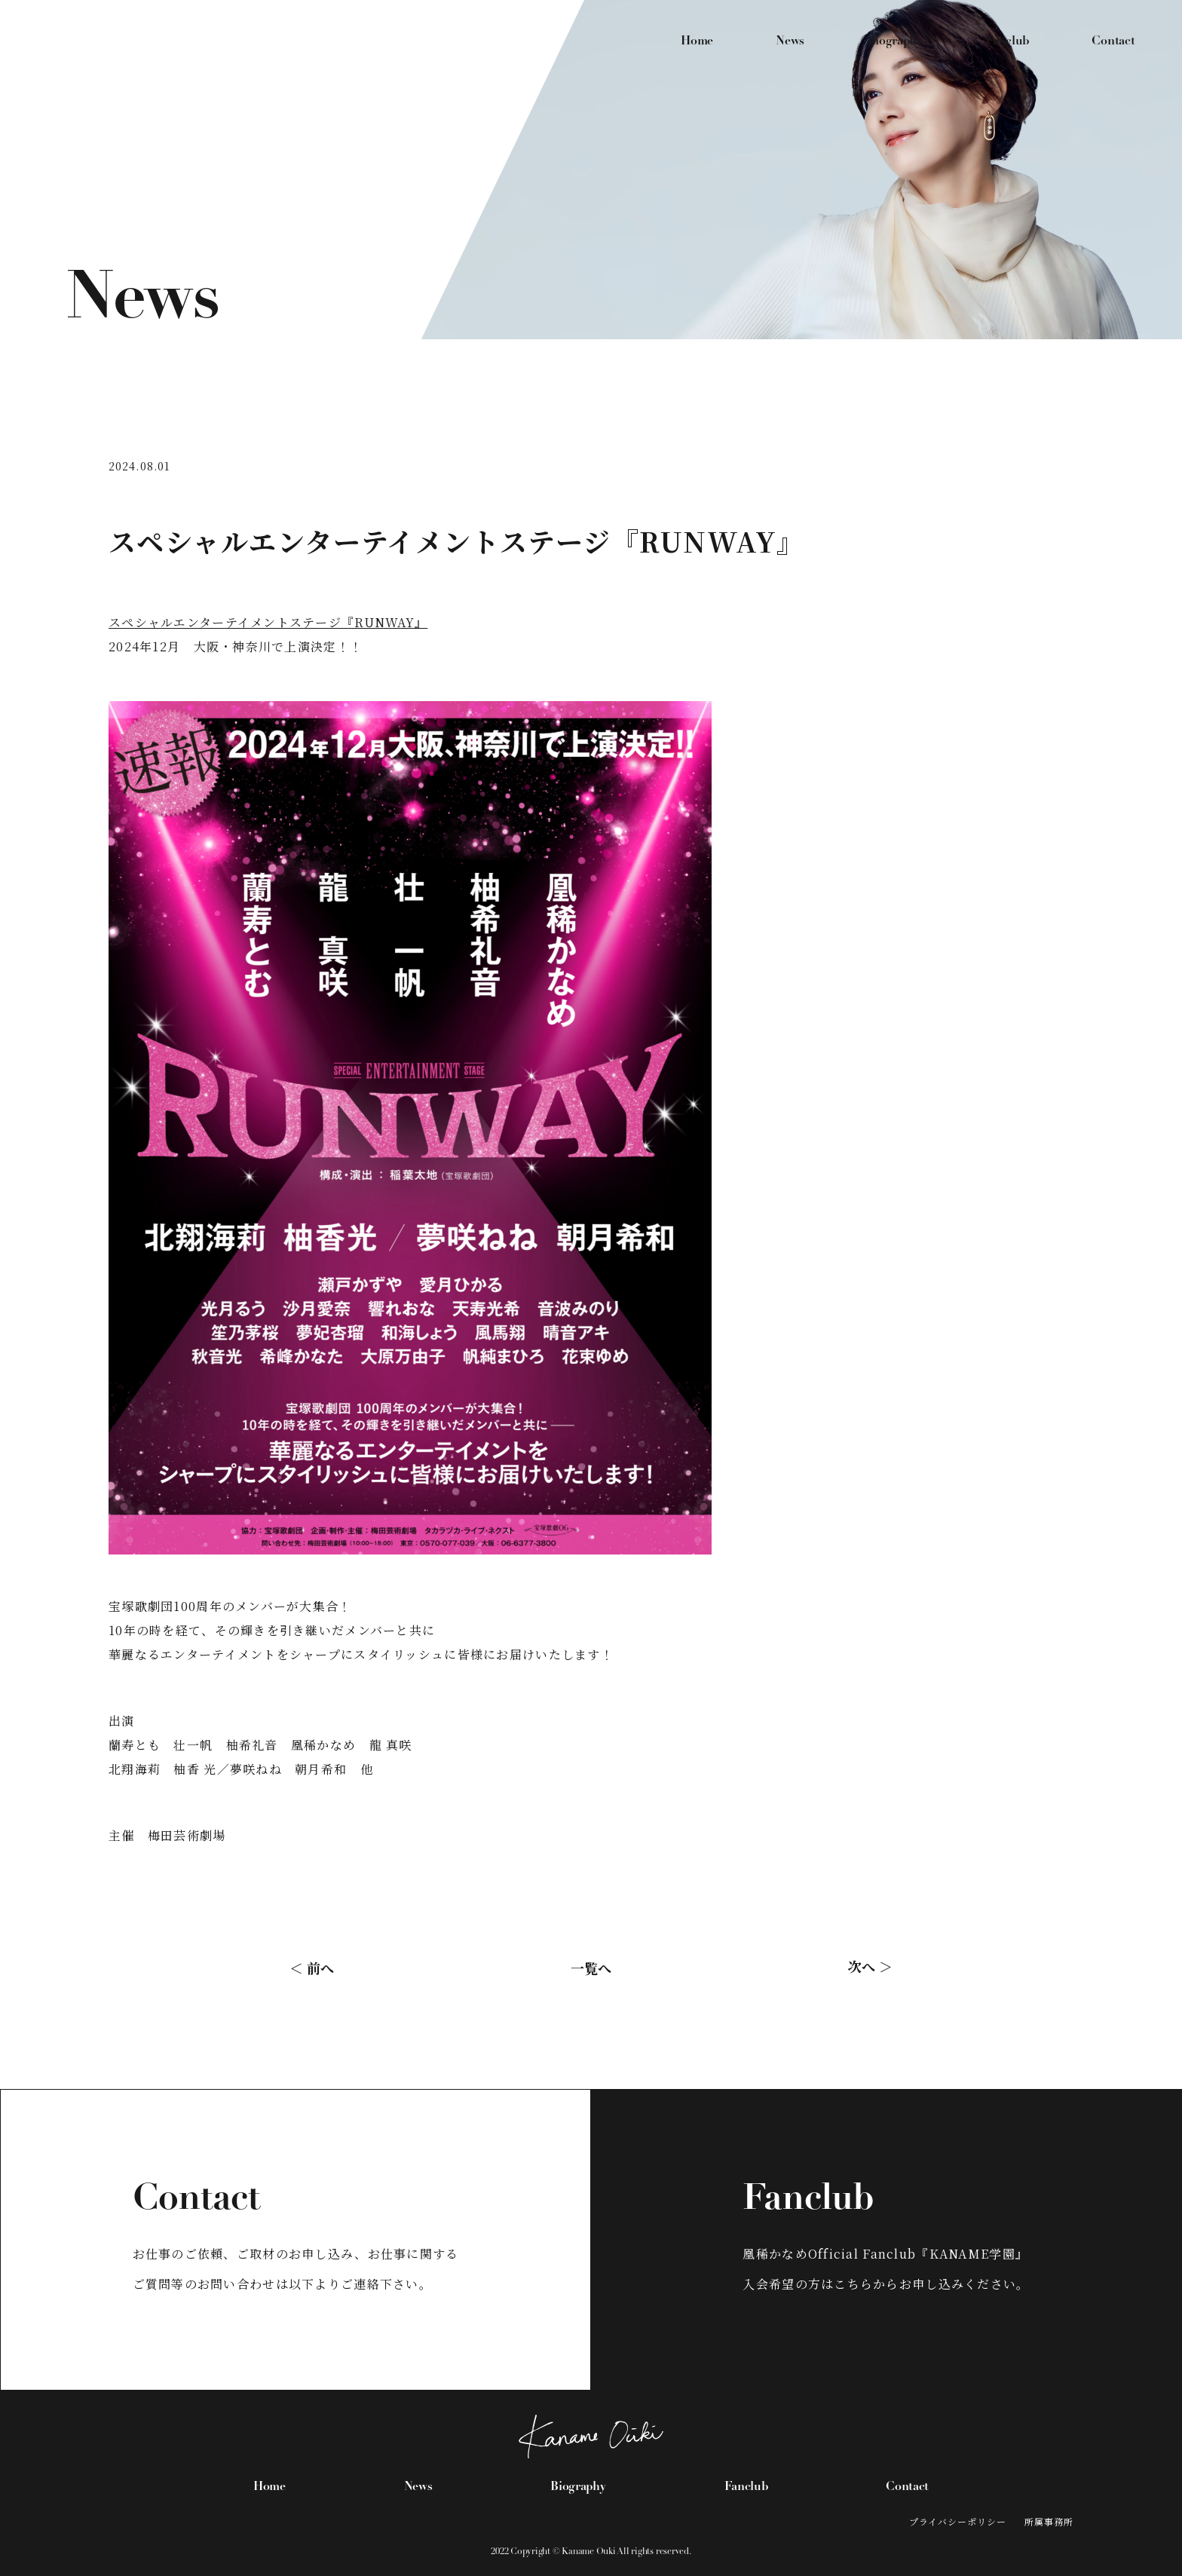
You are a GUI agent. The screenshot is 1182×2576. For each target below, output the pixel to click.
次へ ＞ (870, 1965)
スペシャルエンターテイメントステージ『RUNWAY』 (268, 622)
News (790, 41)
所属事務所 (1048, 2521)
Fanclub (1007, 41)
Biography (895, 41)
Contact (1113, 41)
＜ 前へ (311, 1967)
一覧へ (591, 1967)
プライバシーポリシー (958, 2521)
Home (697, 41)
